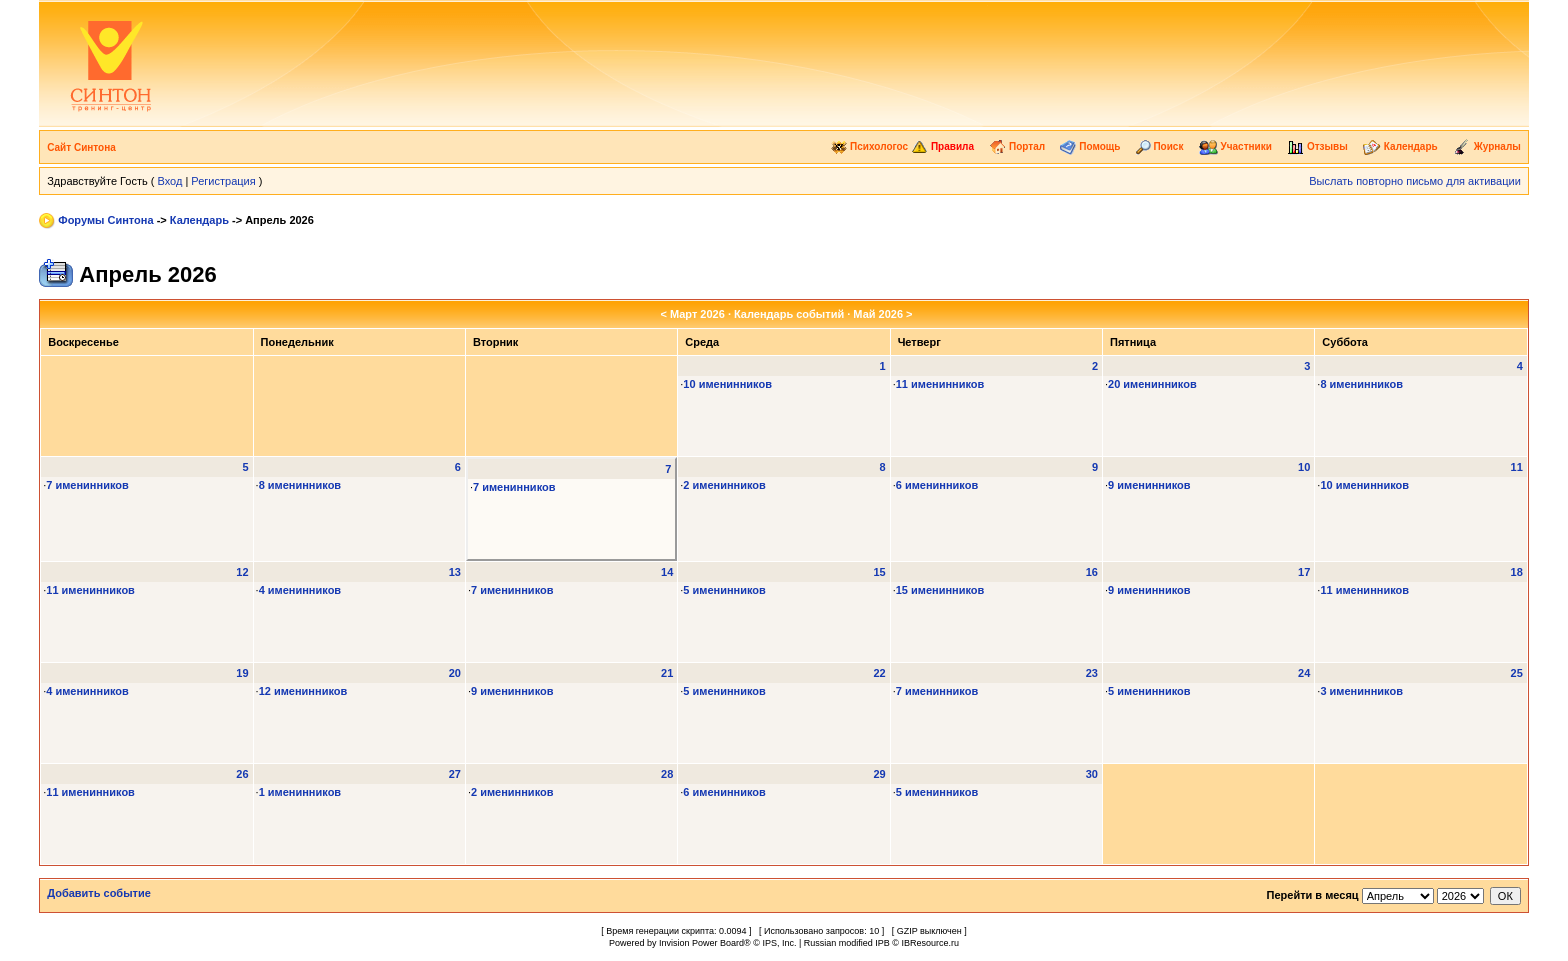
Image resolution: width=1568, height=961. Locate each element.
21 (667, 673)
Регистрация (223, 181)
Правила (942, 146)
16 (1092, 572)
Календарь (1400, 146)
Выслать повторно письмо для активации (1415, 181)
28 (667, 774)
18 (1517, 572)
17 (1304, 572)
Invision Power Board (701, 943)
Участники (1235, 146)
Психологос (869, 146)
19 (242, 673)
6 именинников (937, 485)
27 (455, 774)
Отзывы (1317, 146)
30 (1092, 774)
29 (879, 774)
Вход (169, 181)
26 (242, 774)
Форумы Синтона (105, 220)
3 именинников (1361, 691)
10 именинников (727, 384)
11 (1517, 467)
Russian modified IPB (847, 943)
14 (667, 572)
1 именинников (300, 792)
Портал (1017, 146)
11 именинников (940, 384)
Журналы (1487, 146)
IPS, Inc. (779, 943)
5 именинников (724, 590)
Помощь (1090, 146)
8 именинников (1361, 384)
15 (879, 572)
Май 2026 (878, 314)
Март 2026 (697, 314)
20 (455, 673)
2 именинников (724, 485)
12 (242, 572)
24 (1304, 673)
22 (879, 673)
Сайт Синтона (81, 147)
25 (1517, 673)
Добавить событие (99, 893)
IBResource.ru (930, 943)
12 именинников (303, 691)
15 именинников (940, 590)
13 (455, 572)
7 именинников (87, 485)
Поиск (1160, 146)
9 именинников (1149, 485)
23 (1092, 673)
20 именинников (1152, 384)
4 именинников (300, 590)
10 (1304, 467)
